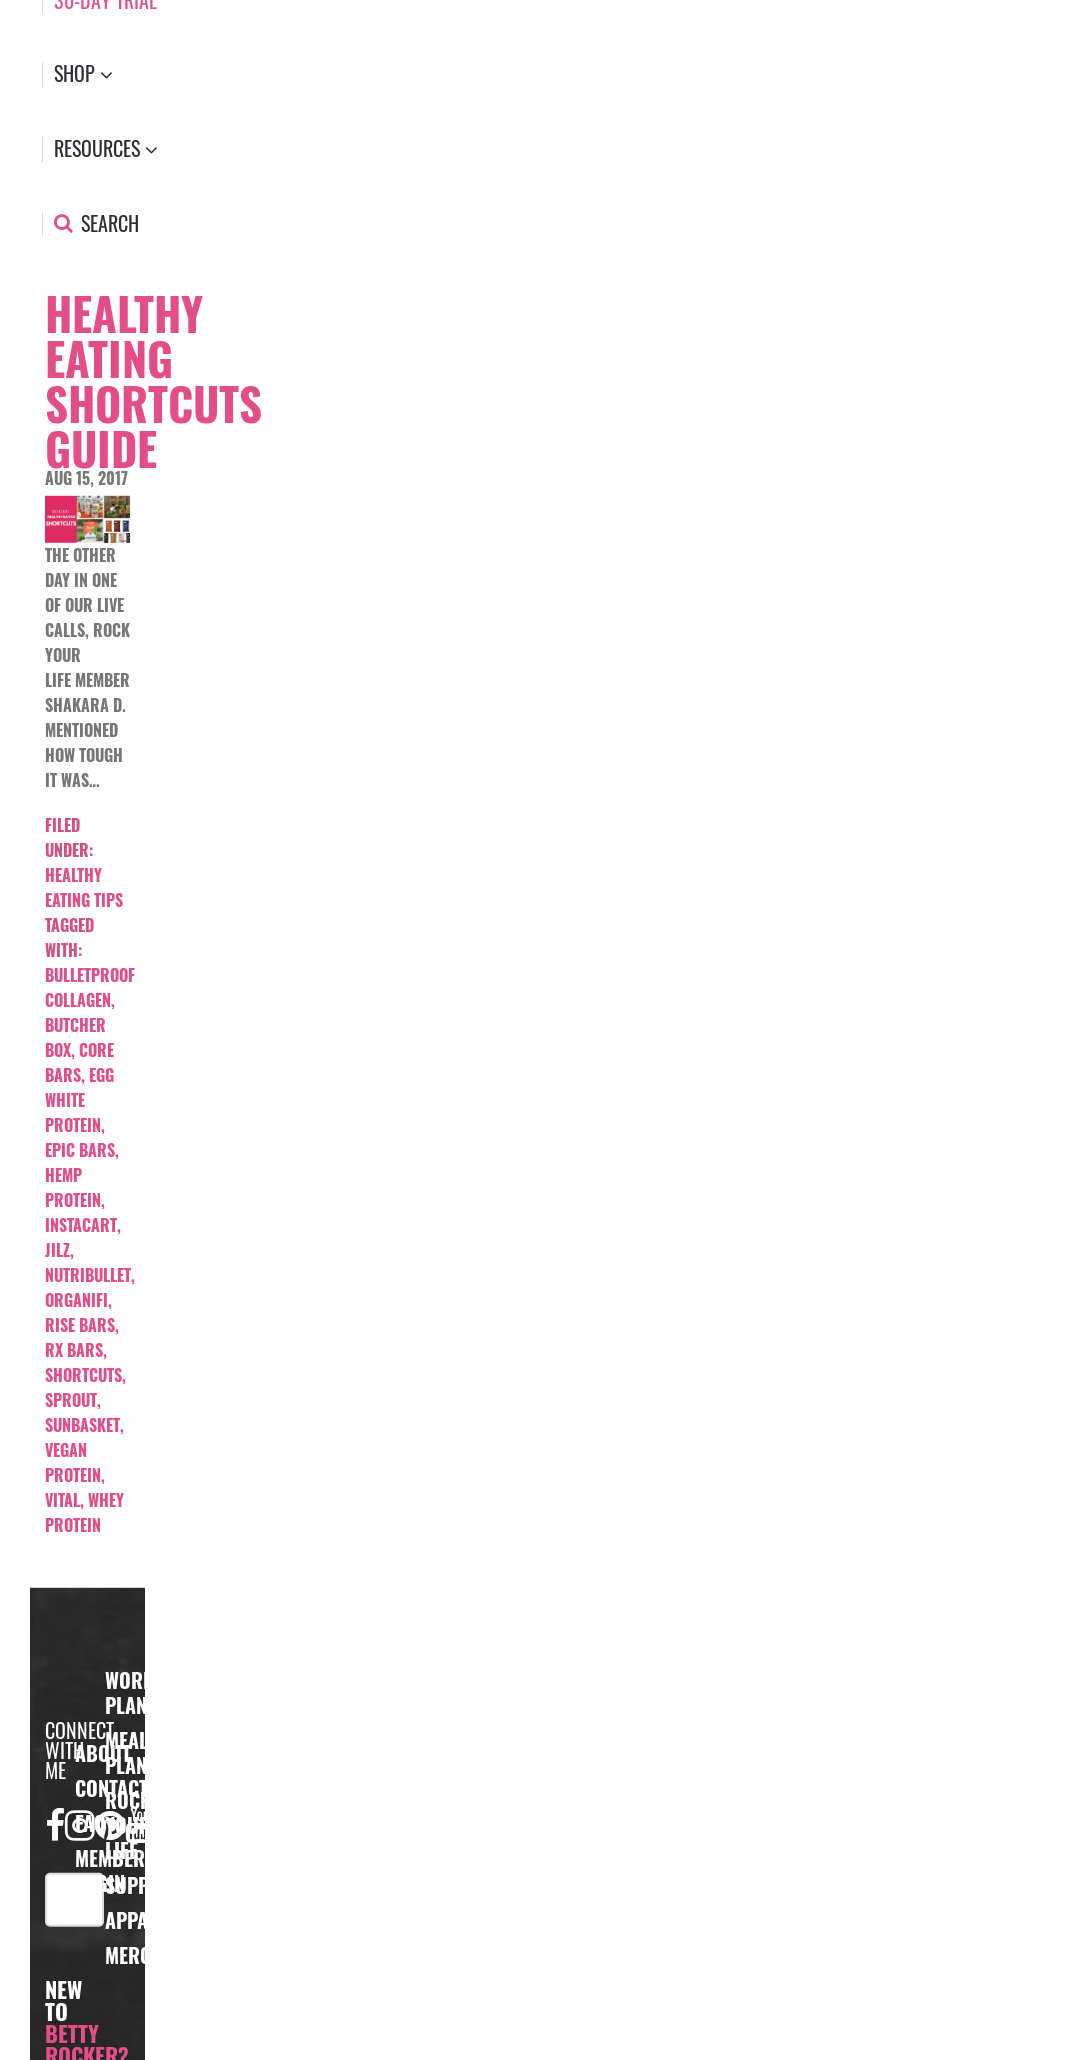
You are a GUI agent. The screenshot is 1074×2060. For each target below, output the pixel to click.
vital (62, 1500)
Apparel (141, 1920)
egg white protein (79, 1100)
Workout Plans (146, 1692)
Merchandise (163, 1955)
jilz (57, 1250)
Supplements (162, 1885)
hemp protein (73, 1187)
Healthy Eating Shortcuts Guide (153, 380)
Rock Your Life (128, 1825)
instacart (81, 1225)
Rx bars (74, 1350)
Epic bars (80, 1150)
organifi (76, 1300)
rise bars (80, 1325)
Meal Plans (131, 1752)
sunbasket (82, 1425)
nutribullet (88, 1275)
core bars (79, 1062)
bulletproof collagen (90, 987)
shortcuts (83, 1375)
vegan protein (73, 1462)
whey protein (84, 1512)
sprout (71, 1400)
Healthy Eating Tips (84, 887)
